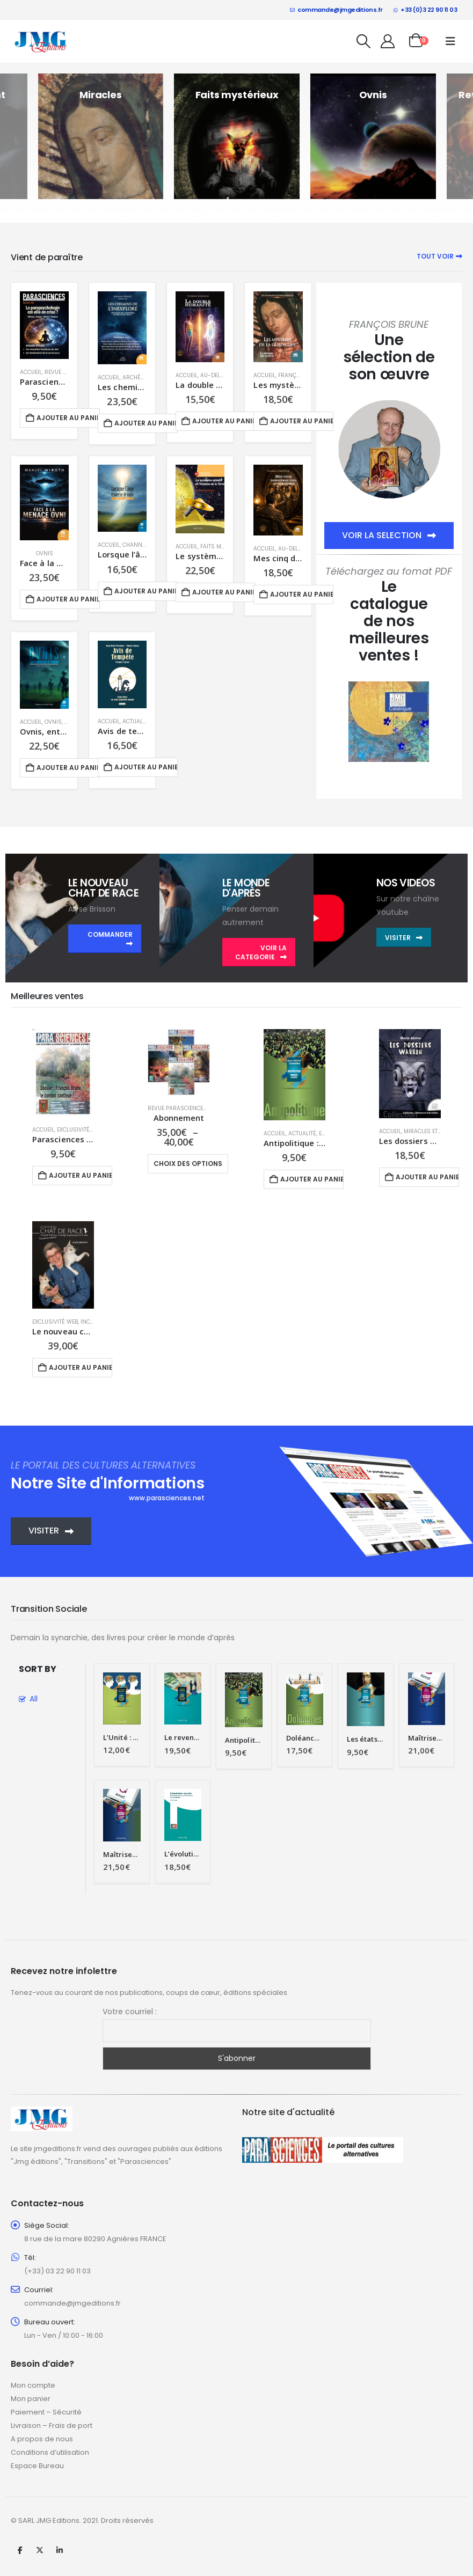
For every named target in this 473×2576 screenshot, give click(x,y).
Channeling (140, 545)
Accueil (31, 372)
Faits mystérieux (224, 546)
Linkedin (60, 2550)
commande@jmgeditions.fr (336, 9)
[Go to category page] (101, 136)
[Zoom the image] (388, 687)
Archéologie (140, 377)
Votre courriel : (130, 2011)
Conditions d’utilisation (50, 2452)
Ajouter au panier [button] (68, 417)
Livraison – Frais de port (51, 2425)
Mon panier (30, 2399)
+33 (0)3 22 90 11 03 (425, 9)
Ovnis (44, 553)
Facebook (20, 2550)
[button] (363, 41)
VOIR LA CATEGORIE (261, 952)
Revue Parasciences (177, 1108)
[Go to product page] (44, 325)
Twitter (40, 2550)
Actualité (136, 721)
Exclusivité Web (80, 1130)
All (34, 1698)
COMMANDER (110, 939)
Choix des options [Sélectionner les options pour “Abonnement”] (188, 1163)
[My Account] (388, 41)
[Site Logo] (41, 41)
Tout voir (439, 256)
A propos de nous (42, 2439)
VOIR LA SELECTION (389, 535)
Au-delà (211, 375)
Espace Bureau (37, 2466)
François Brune (301, 375)
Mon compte (33, 2385)
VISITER (404, 937)
